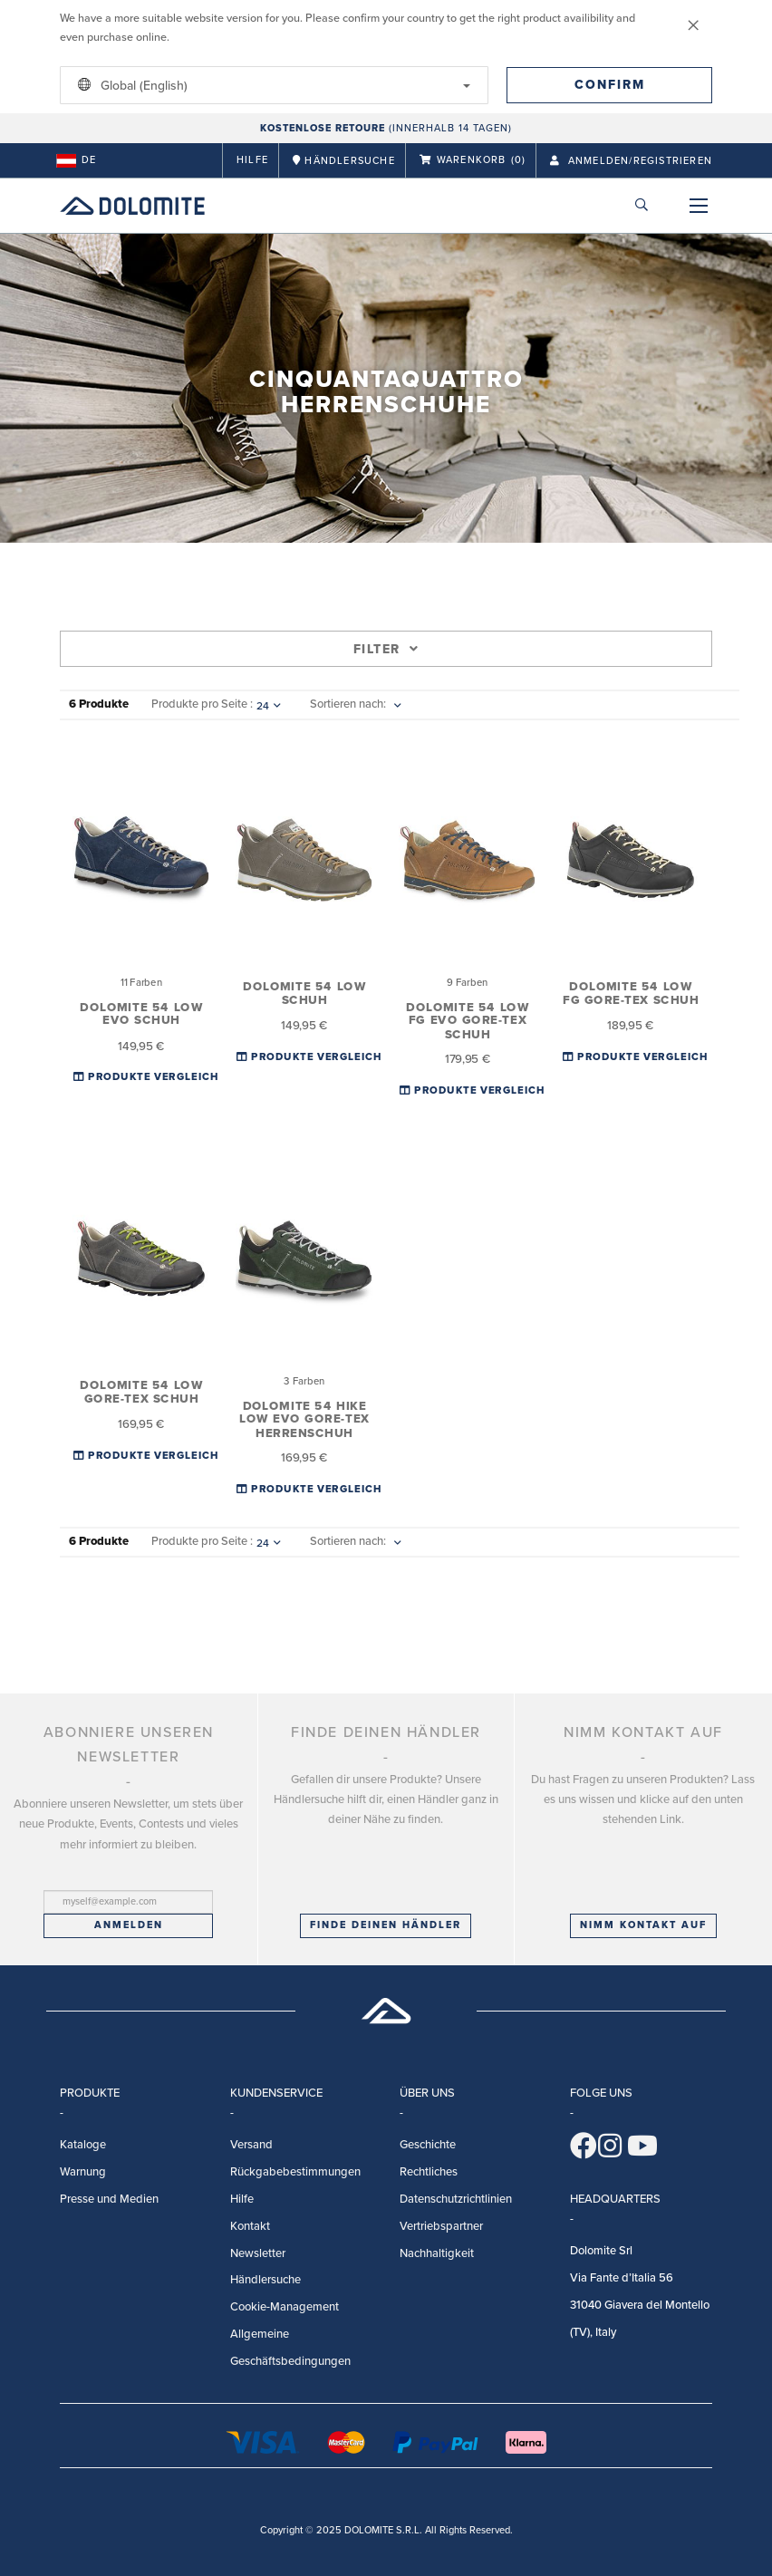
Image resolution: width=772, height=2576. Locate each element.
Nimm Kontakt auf (643, 1925)
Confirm (609, 84)
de (76, 160)
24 (268, 705)
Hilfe (252, 160)
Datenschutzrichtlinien (456, 2199)
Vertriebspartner (441, 2226)
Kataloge (83, 2144)
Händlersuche (265, 2279)
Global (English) (271, 85)
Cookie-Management (284, 2307)
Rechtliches (429, 2172)
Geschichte (428, 2144)
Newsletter (257, 2253)
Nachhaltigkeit (437, 2253)
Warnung (83, 2172)
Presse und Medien (109, 2199)
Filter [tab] (386, 649)
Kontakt (250, 2226)
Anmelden (128, 1925)
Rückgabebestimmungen (295, 2172)
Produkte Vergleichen (154, 1077)
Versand (251, 2144)
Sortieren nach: (348, 704)
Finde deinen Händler (385, 1925)
